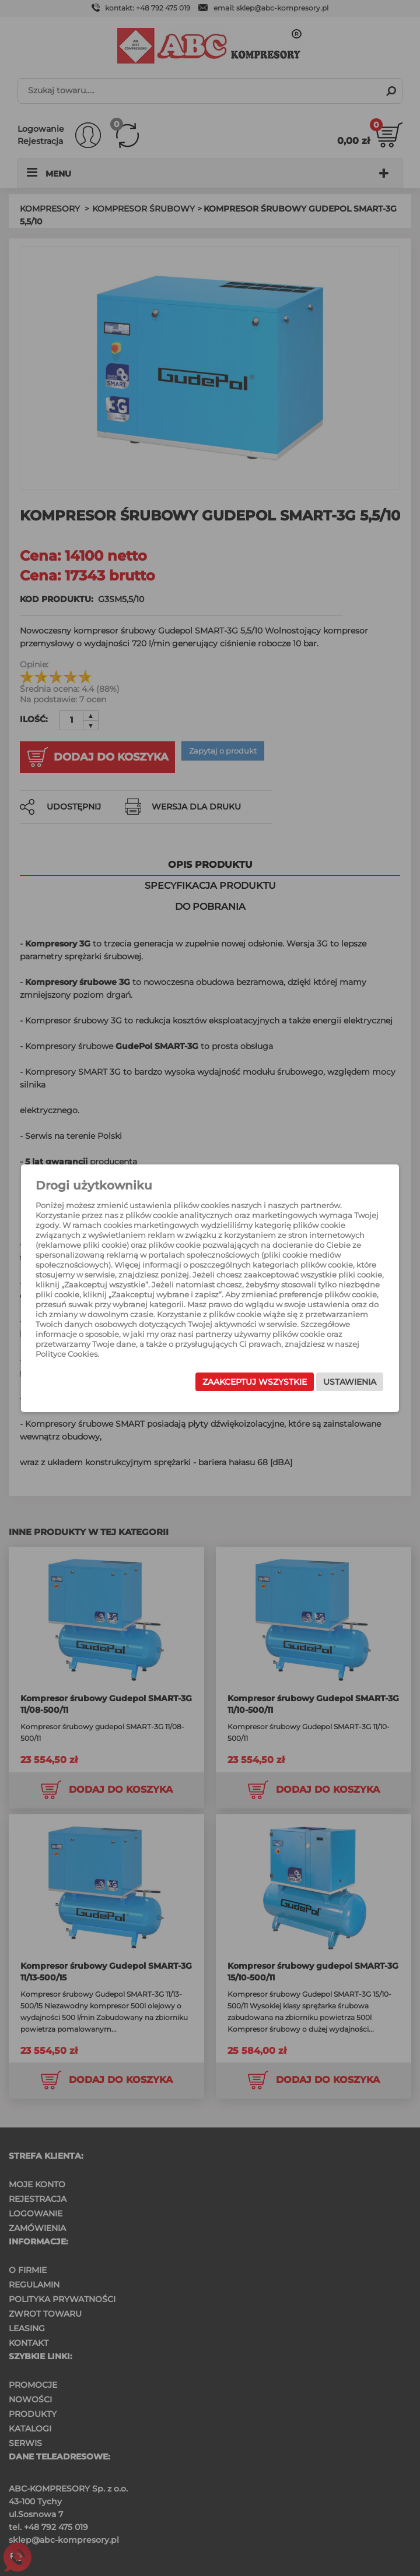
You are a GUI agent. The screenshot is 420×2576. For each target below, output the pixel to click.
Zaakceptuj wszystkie (254, 1382)
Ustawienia (349, 1382)
